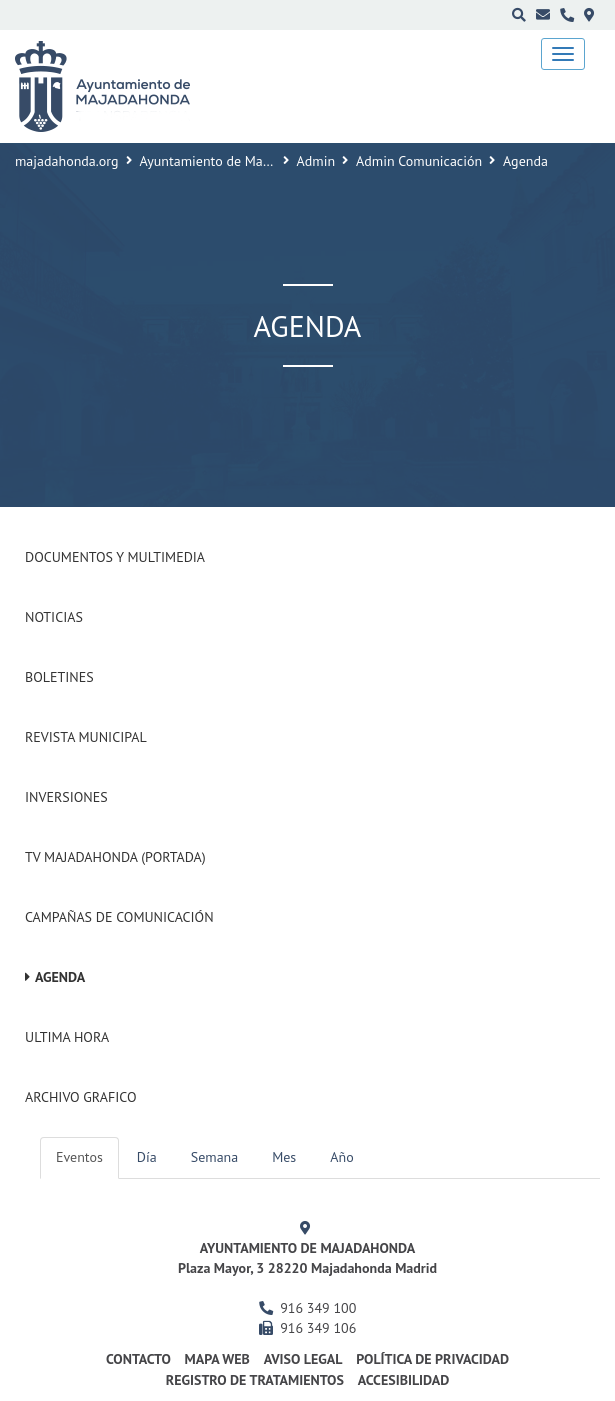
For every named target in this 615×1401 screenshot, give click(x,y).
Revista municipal (86, 737)
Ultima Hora (67, 1037)
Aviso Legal (303, 1359)
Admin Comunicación (419, 161)
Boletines (59, 677)
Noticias (54, 617)
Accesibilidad (404, 1380)
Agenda (60, 977)
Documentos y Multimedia (115, 557)
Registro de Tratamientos (255, 1380)
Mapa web (217, 1359)
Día (147, 1157)
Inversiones (66, 797)
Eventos (79, 1157)
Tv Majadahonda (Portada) (115, 857)
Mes (284, 1157)
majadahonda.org (67, 161)
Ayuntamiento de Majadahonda (233, 161)
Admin (316, 161)
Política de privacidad (432, 1359)
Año (341, 1157)
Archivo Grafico (81, 1097)
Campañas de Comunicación (119, 917)
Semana (214, 1157)
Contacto (138, 1359)
